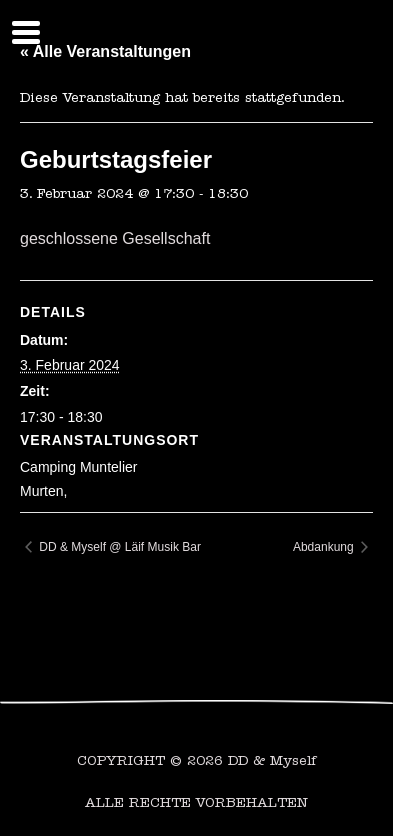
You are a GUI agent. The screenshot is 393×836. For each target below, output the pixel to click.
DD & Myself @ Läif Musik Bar (118, 547)
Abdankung (325, 547)
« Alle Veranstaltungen (105, 51)
